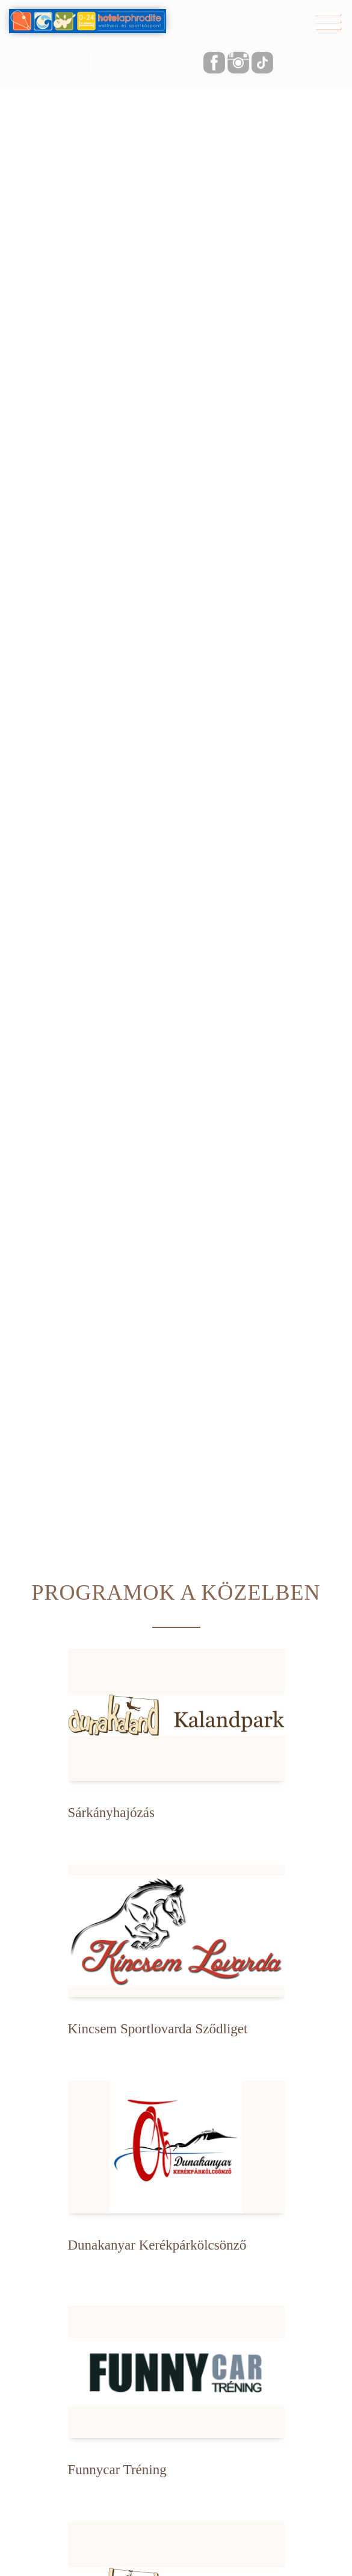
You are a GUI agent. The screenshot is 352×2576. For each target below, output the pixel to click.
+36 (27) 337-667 (50, 62)
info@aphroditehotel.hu (144, 62)
